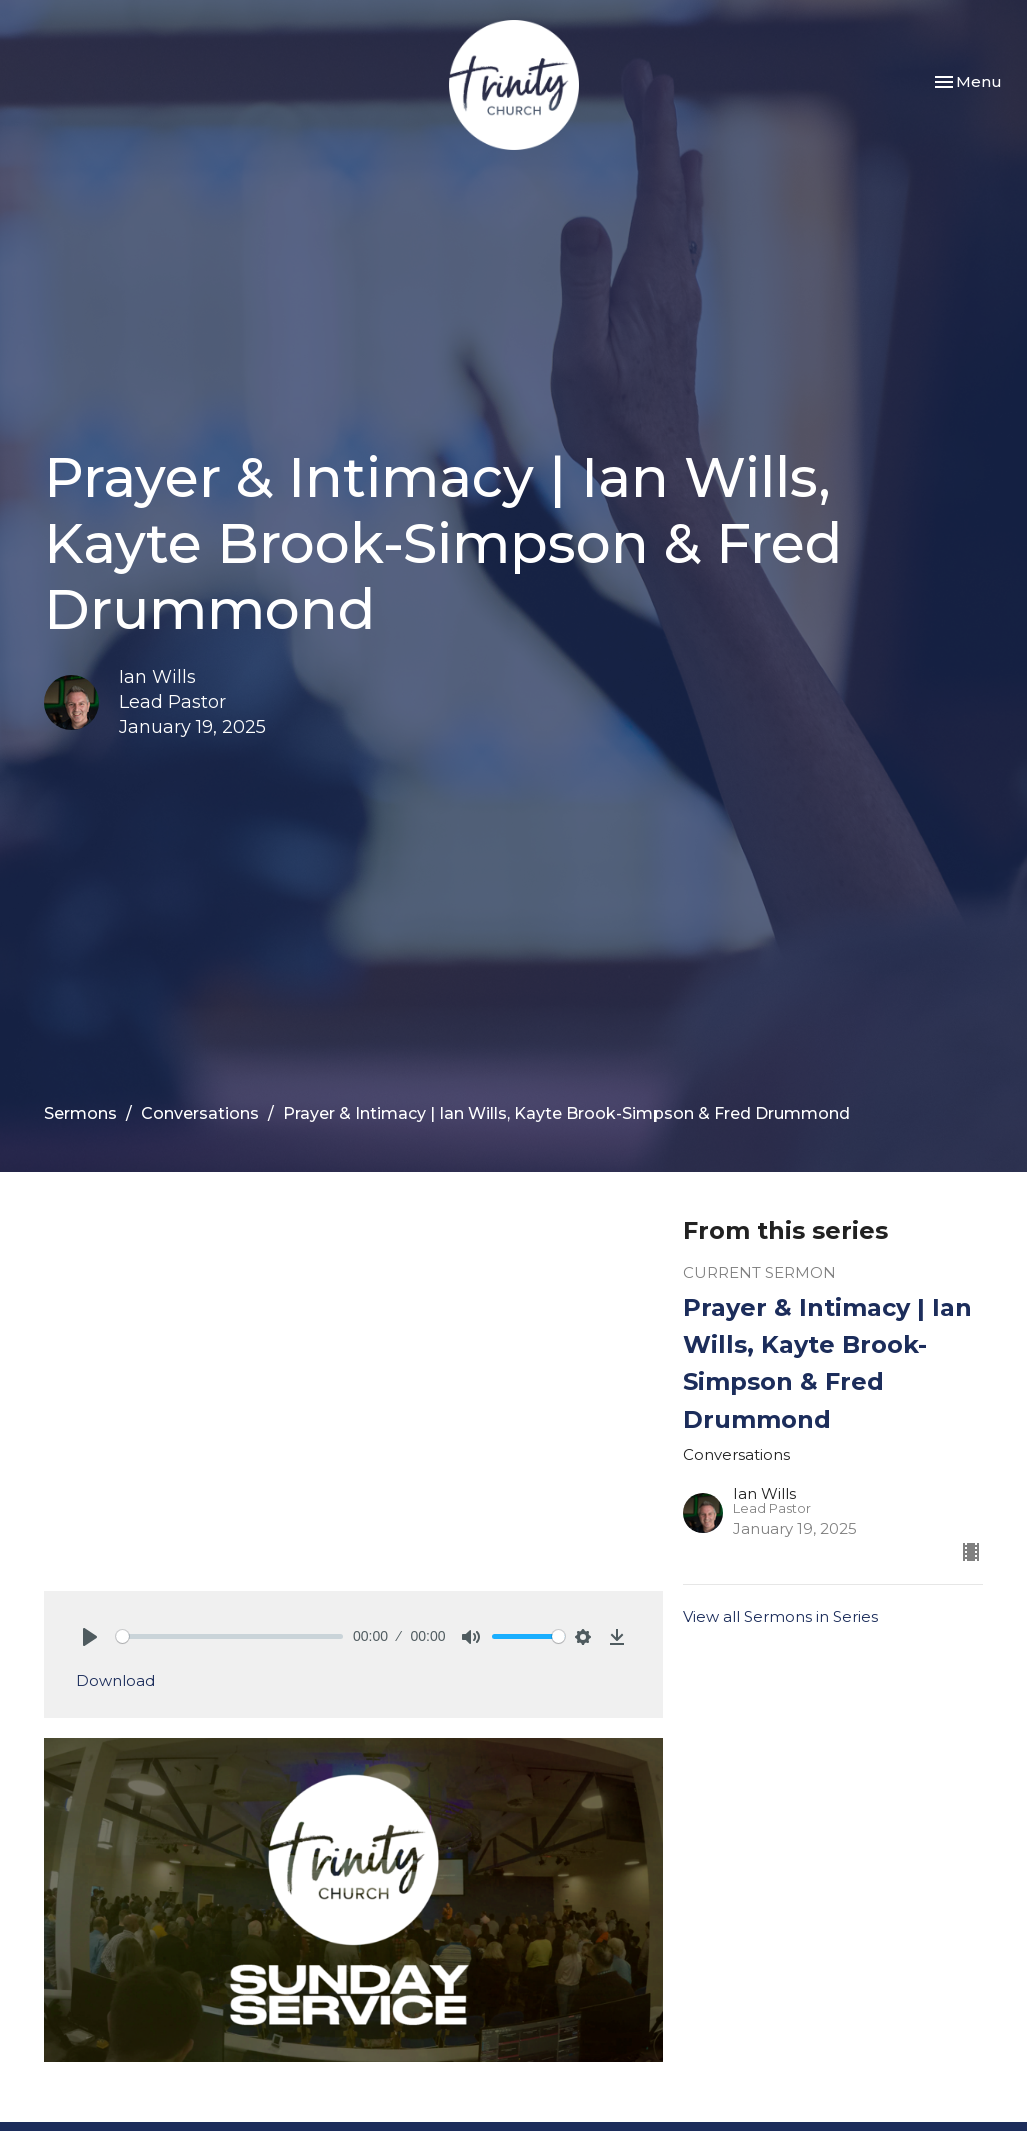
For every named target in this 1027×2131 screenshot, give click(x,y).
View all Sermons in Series (780, 1616)
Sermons (80, 1113)
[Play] (90, 1637)
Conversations (200, 1113)
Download (115, 1680)
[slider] (230, 1636)
